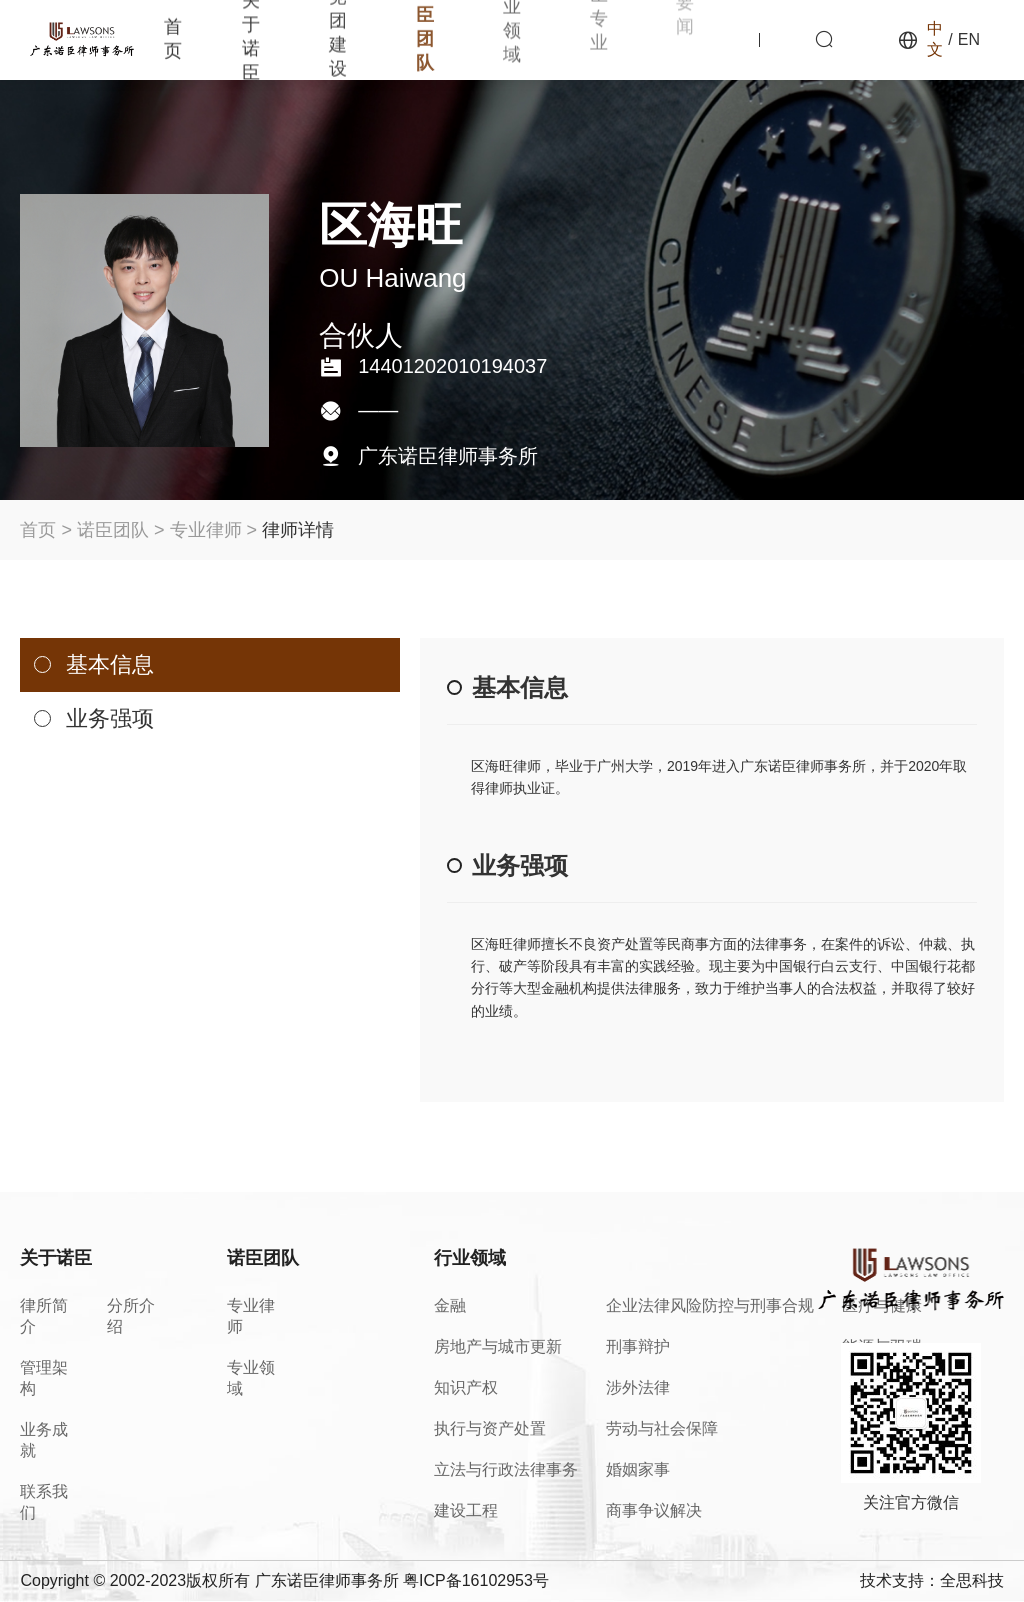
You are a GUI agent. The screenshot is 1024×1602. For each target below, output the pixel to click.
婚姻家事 (638, 1469)
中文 (935, 39)
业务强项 (110, 718)
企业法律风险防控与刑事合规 (710, 1305)
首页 (38, 530)
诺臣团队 (113, 530)
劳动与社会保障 (662, 1428)
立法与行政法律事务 (506, 1469)
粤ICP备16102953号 (476, 1580)
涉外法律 (638, 1387)
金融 (450, 1305)
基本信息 (110, 664)
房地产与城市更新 (498, 1346)
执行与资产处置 (490, 1428)
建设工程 (466, 1510)
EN (969, 39)
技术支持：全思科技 (932, 1580)
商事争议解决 (654, 1510)
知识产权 (466, 1387)
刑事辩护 (638, 1346)
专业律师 (206, 530)
